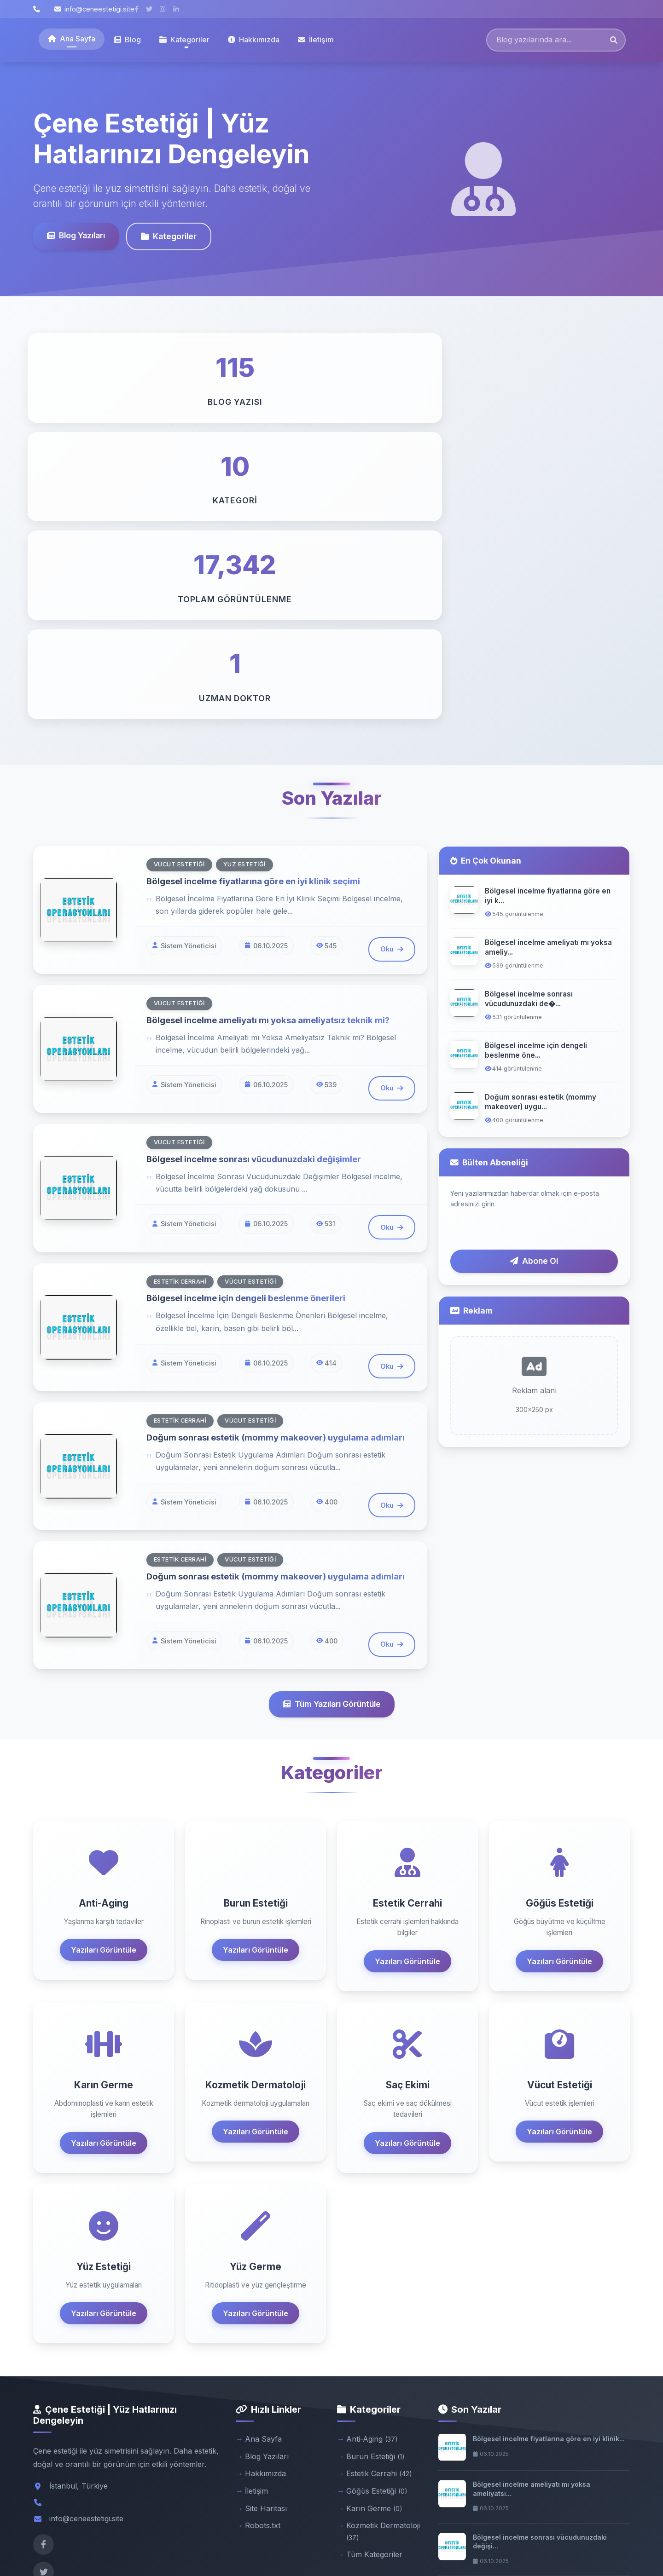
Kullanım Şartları (555, 2544)
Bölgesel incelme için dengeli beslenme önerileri (253, 1001)
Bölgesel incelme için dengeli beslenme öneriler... (537, 2321)
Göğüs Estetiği (376, 2218)
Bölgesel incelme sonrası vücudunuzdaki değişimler (261, 862)
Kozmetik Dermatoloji (383, 2258)
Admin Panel (611, 2544)
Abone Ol (534, 964)
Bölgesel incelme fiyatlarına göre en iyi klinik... (549, 2166)
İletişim (316, 39)
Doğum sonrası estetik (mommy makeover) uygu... (540, 805)
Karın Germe (374, 2235)
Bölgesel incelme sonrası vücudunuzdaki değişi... (540, 2269)
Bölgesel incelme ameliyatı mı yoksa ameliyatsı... (531, 2216)
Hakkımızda (253, 39)
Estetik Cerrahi (379, 2201)
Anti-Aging (372, 2166)
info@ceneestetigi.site (94, 9)
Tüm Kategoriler (374, 2282)
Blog (127, 39)
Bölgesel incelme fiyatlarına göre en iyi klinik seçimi (260, 584)
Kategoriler (169, 236)
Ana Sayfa (71, 38)
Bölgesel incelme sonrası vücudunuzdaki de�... (529, 702)
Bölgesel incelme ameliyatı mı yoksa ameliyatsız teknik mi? (276, 723)
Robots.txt (262, 2253)
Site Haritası (266, 2235)
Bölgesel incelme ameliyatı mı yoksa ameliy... (548, 651)
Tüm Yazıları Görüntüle (332, 1431)
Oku (391, 653)
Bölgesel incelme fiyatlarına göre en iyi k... (548, 599)
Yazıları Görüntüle (103, 1677)
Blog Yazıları (76, 235)
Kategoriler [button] (184, 39)
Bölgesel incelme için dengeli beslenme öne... (536, 754)
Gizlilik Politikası (494, 2544)
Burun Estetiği (375, 2184)
